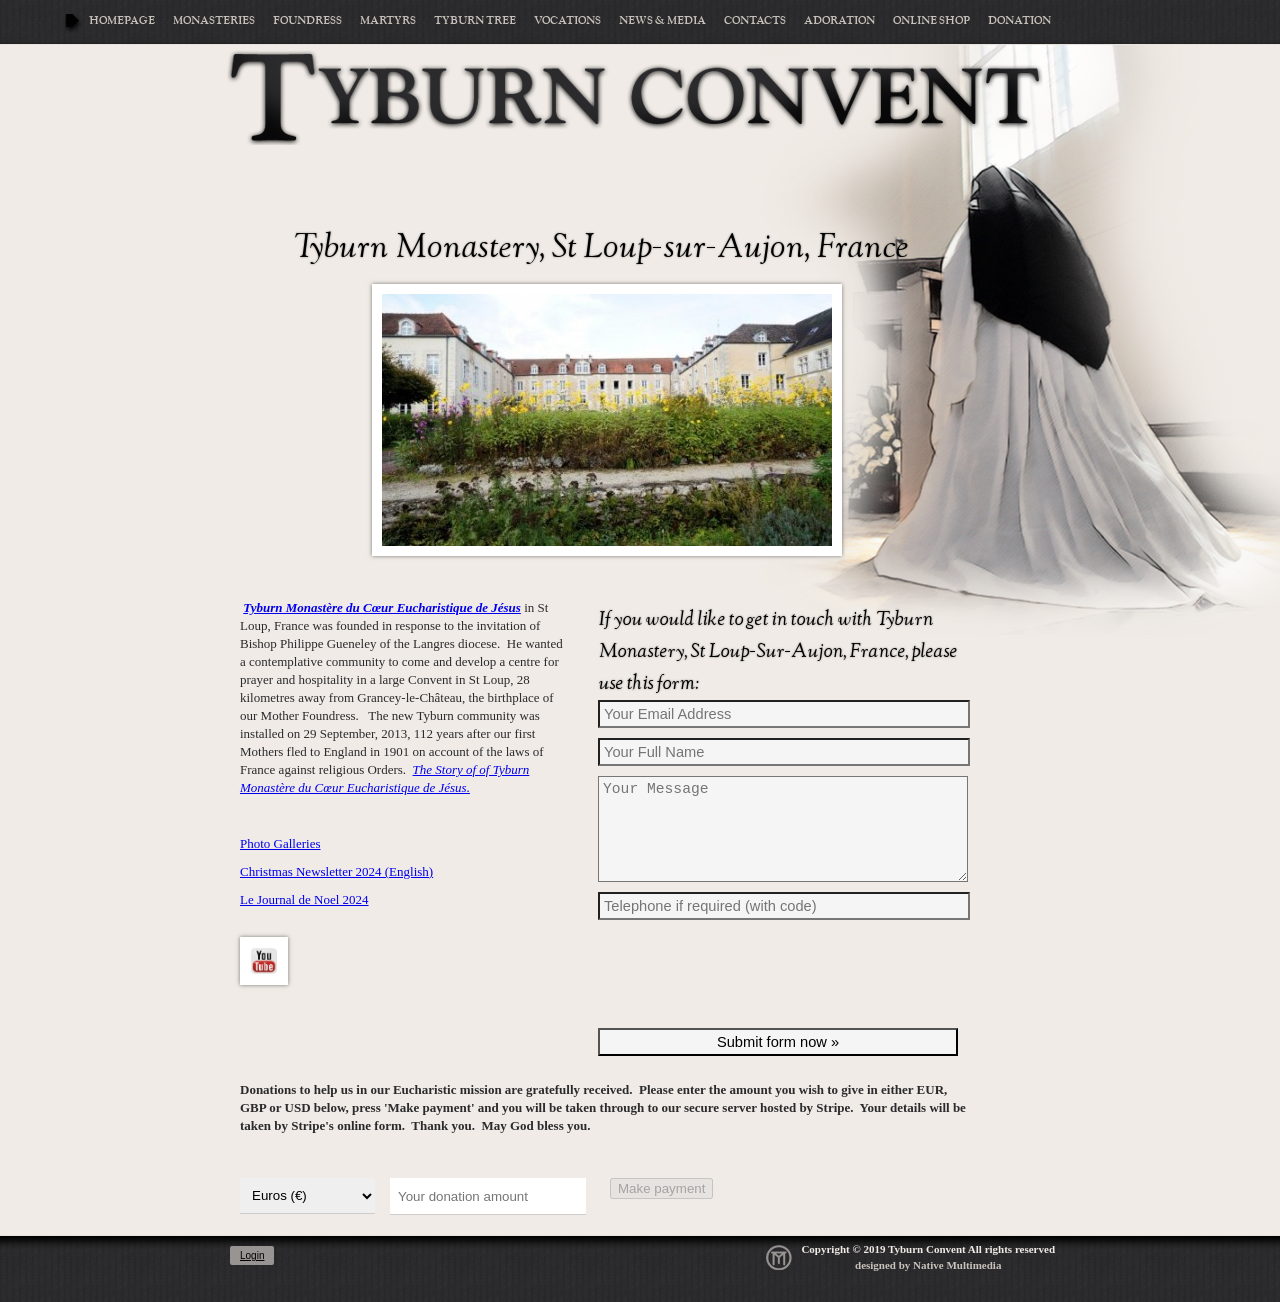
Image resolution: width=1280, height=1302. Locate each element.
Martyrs (388, 21)
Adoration (839, 21)
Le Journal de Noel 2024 (304, 899)
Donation (1019, 21)
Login (252, 1279)
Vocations (567, 21)
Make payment (661, 1212)
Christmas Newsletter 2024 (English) (336, 871)
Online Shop (931, 21)
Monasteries (214, 21)
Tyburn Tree (475, 21)
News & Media (662, 21)
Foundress (307, 21)
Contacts (755, 21)
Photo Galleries (280, 843)
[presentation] (750, 1003)
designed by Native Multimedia (928, 1289)
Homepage (122, 21)
